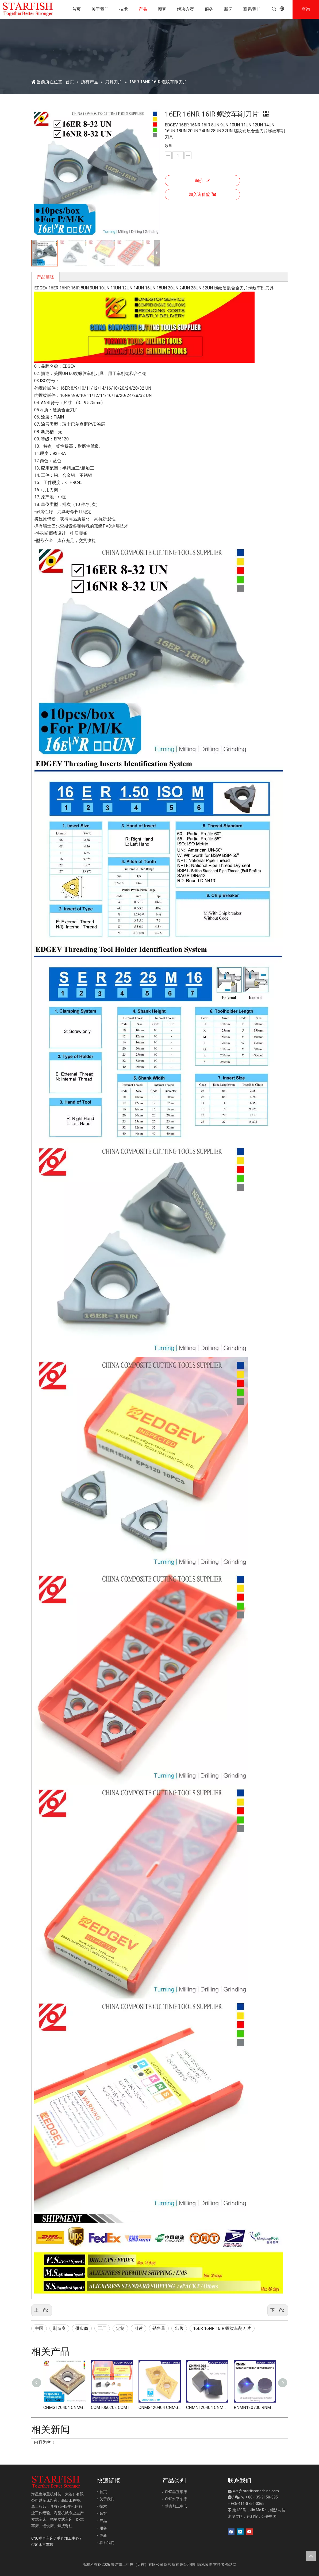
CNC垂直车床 (42, 2538)
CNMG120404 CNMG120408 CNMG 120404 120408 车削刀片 (160, 2407)
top (311, 2556)
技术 (103, 2506)
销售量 (158, 2328)
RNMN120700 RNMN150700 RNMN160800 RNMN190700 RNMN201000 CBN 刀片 (255, 2407)
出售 (179, 2328)
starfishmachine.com (261, 2491)
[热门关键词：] (274, 9)
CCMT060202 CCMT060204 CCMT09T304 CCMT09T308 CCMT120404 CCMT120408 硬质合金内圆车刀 (112, 2407)
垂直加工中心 (68, 2538)
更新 (103, 2535)
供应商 (81, 2328)
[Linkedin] (240, 2531)
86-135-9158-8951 (264, 2497)
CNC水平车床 (42, 2545)
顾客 (103, 2513)
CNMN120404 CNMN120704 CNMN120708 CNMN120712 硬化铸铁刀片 (207, 2407)
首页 (103, 2492)
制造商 (59, 2328)
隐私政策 (204, 2564)
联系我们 (106, 2542)
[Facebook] (231, 2531)
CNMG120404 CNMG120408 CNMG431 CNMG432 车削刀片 (64, 2407)
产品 (103, 2521)
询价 (202, 180)
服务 (103, 2528)
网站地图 (187, 2564)
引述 (138, 2328)
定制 (120, 2328)
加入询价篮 (202, 194)
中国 (39, 2328)
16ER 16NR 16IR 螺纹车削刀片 (222, 2328)
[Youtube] (249, 2531)
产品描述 (45, 276)
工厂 (102, 2328)
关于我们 (106, 2499)
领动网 (230, 2564)
